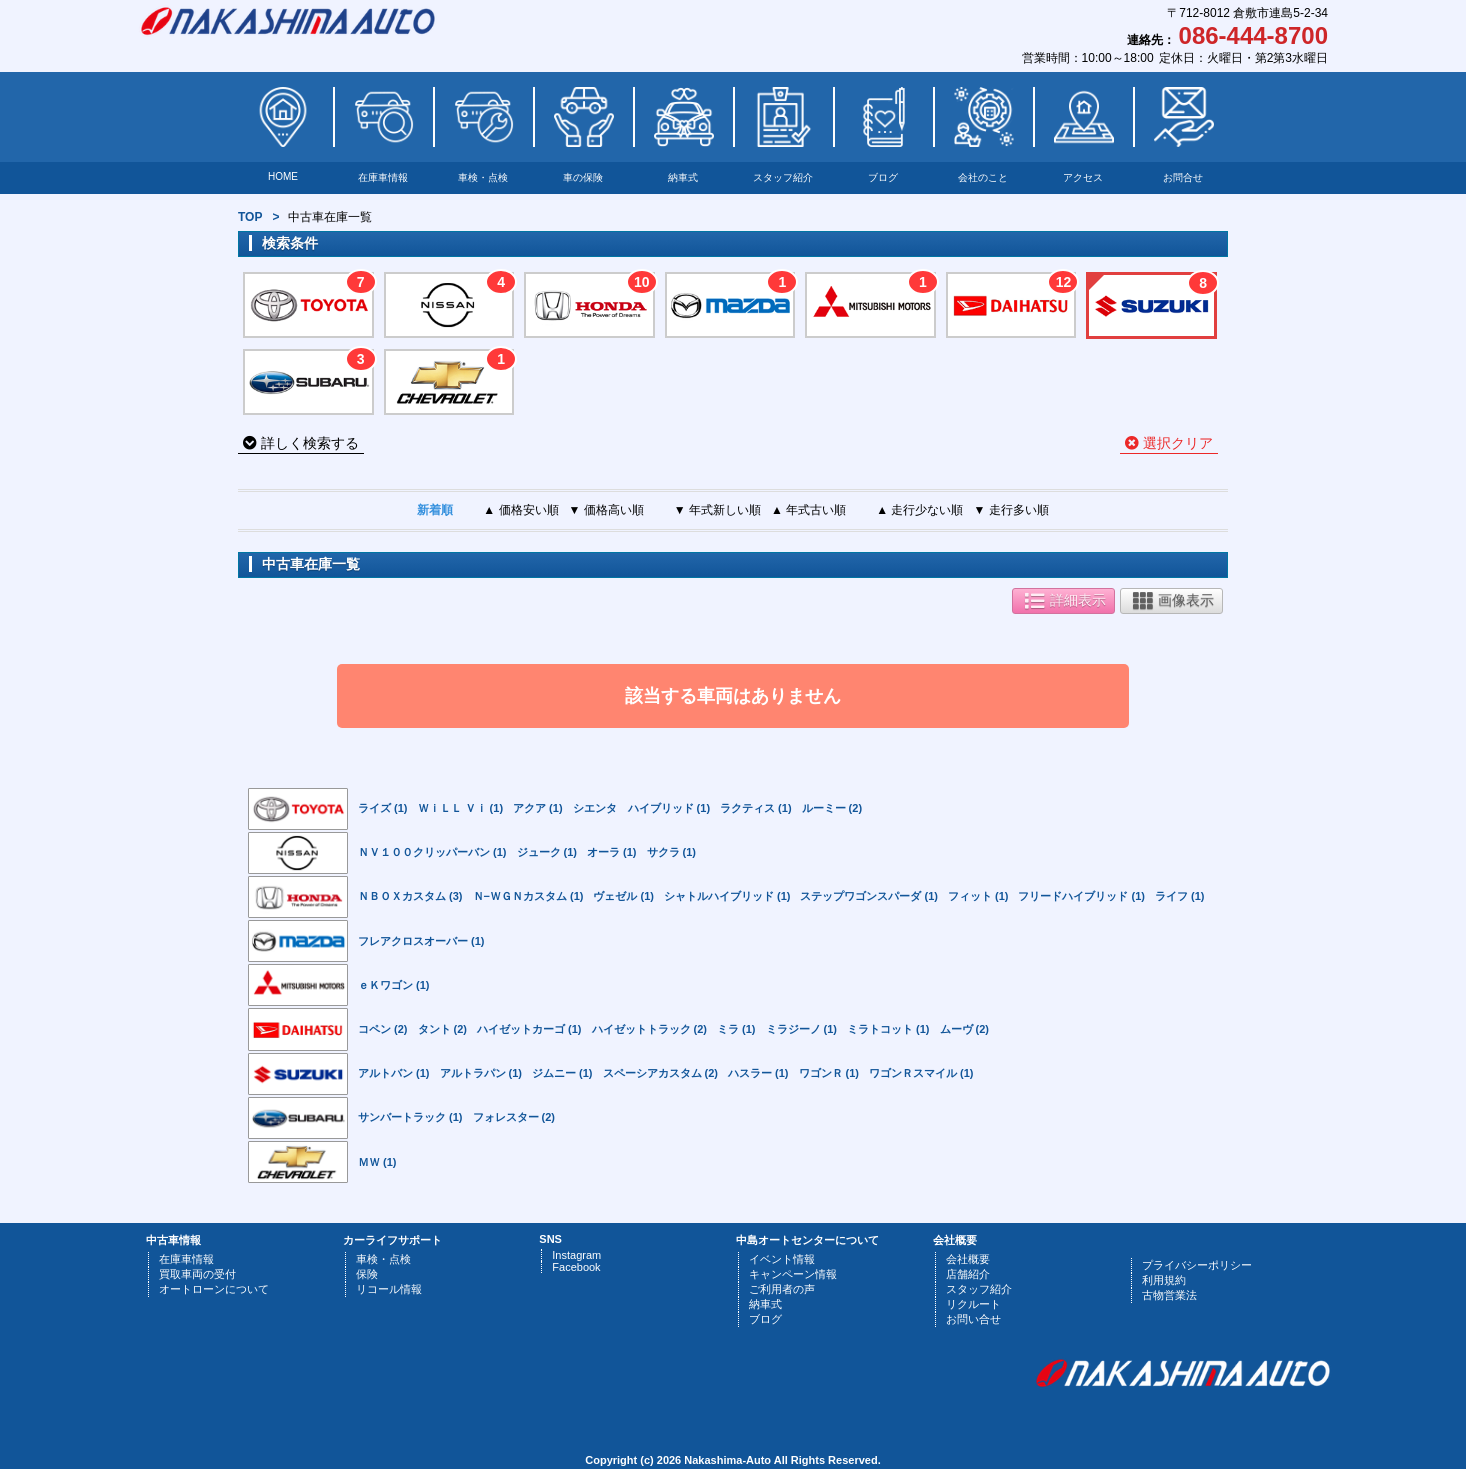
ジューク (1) (547, 852)
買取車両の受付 (197, 1274)
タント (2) (443, 1029)
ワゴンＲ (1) (829, 1073)
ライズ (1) (383, 808)
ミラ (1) (736, 1029)
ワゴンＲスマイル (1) (921, 1073)
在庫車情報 (383, 177)
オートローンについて (214, 1289)
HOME (283, 176)
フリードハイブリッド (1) (1081, 896)
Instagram (576, 1255)
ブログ (883, 177)
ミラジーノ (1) (802, 1029)
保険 (367, 1274)
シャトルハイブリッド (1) (727, 896)
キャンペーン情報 (793, 1274)
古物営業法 (1169, 1295)
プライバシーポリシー (1197, 1265)
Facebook (576, 1267)
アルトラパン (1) (481, 1073)
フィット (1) (978, 896)
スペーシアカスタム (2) (661, 1073)
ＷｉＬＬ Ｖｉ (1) (461, 808)
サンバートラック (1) (410, 1117)
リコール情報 (389, 1289)
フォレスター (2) (514, 1117)
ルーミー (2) (832, 808)
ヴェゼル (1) (623, 896)
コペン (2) (383, 1029)
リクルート (973, 1304)
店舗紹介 (968, 1274)
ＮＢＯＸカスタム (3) (410, 896)
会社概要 (968, 1259)
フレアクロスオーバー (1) (421, 941)
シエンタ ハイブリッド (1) (642, 808)
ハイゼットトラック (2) (650, 1029)
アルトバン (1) (394, 1073)
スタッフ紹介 (783, 177)
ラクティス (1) (756, 808)
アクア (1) (538, 808)
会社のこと (983, 177)
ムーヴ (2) (965, 1029)
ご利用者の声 (782, 1289)
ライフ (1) (1180, 896)
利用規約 (1164, 1280)
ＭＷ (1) (377, 1162)
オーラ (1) (612, 852)
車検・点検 (483, 177)
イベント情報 (782, 1259)
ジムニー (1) (562, 1073)
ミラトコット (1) (888, 1029)
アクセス (1083, 177)
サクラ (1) (672, 852)
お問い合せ (973, 1319)
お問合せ (1183, 177)
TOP (250, 217)
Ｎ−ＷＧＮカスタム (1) (528, 896)
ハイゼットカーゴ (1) (529, 1029)
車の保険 (583, 177)
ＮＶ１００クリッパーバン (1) (432, 852)
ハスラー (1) (758, 1073)
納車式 (683, 177)
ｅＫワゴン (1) (394, 985)
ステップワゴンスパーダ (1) (869, 896)
